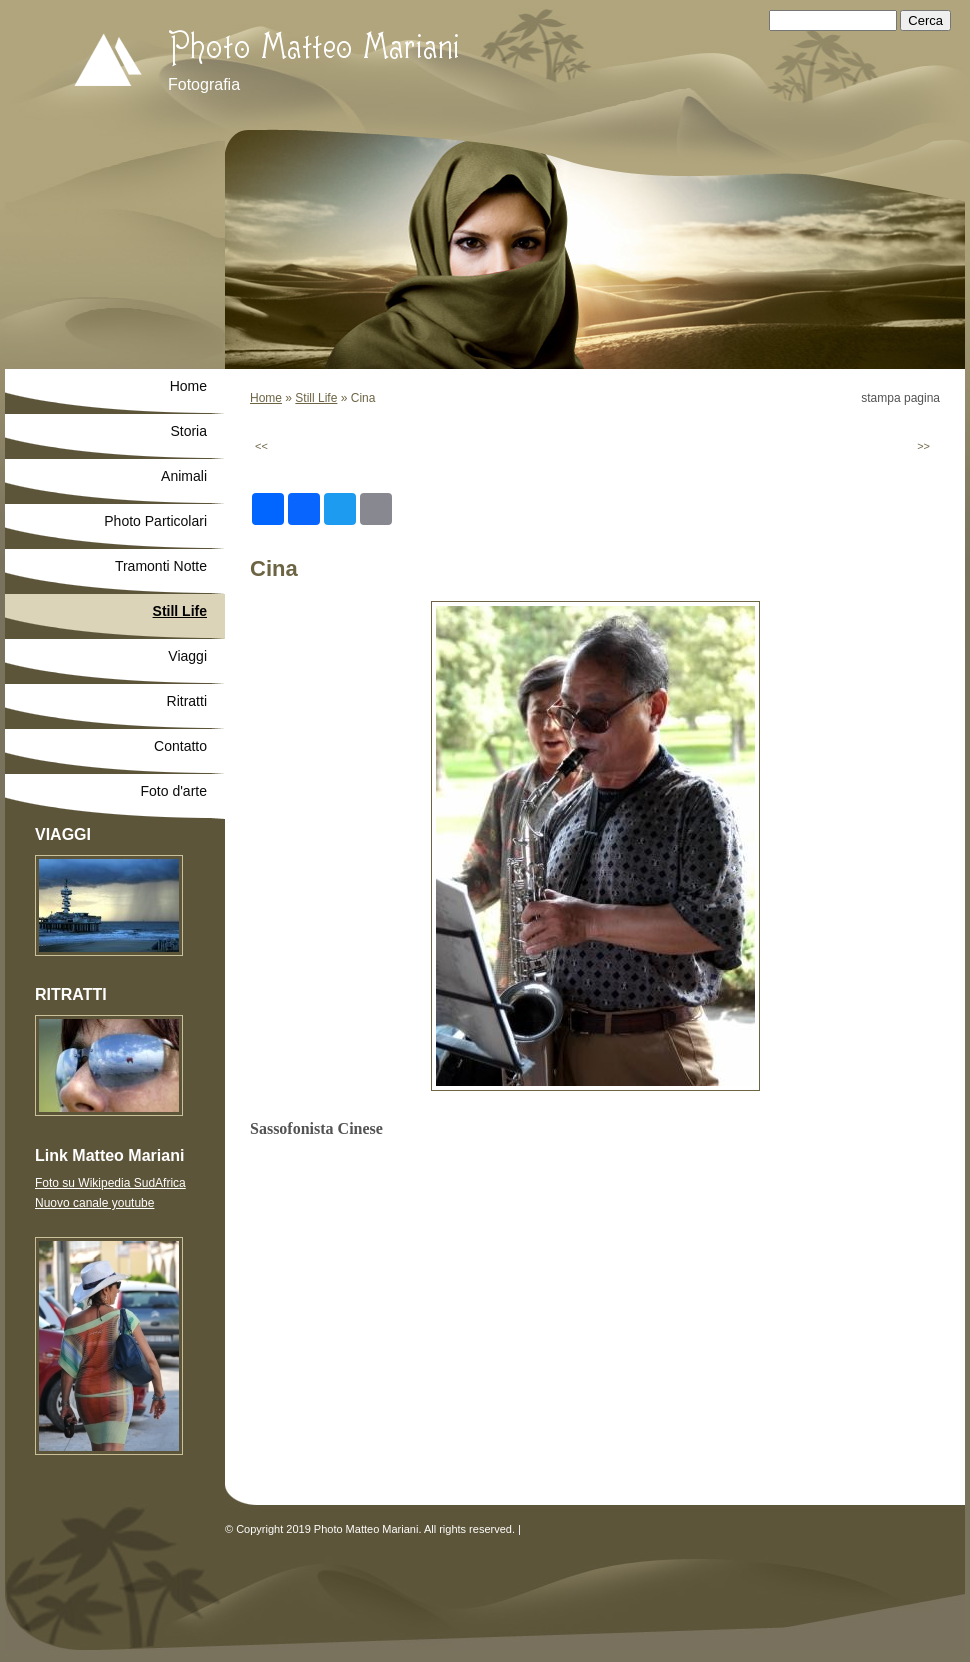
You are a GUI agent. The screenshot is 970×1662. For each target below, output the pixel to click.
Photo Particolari (155, 521)
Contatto (180, 746)
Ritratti (187, 701)
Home (266, 398)
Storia (188, 431)
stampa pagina (900, 398)
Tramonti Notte (161, 566)
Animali (184, 476)
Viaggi (187, 656)
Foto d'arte (174, 791)
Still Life (316, 398)
